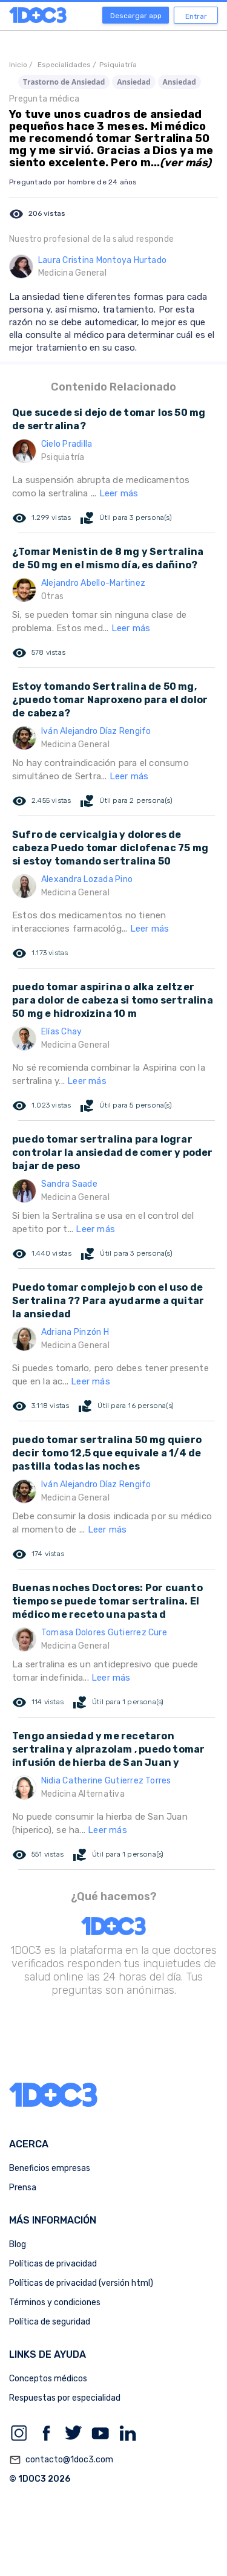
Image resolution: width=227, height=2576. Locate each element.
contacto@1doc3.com (61, 2460)
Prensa (22, 2187)
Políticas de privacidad (53, 2264)
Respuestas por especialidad (64, 2398)
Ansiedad (133, 82)
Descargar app (136, 15)
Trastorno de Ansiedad (64, 82)
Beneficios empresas (49, 2168)
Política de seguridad (49, 2322)
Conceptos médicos (48, 2378)
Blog (17, 2244)
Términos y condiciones (54, 2302)
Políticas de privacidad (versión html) (81, 2283)
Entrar (196, 16)
